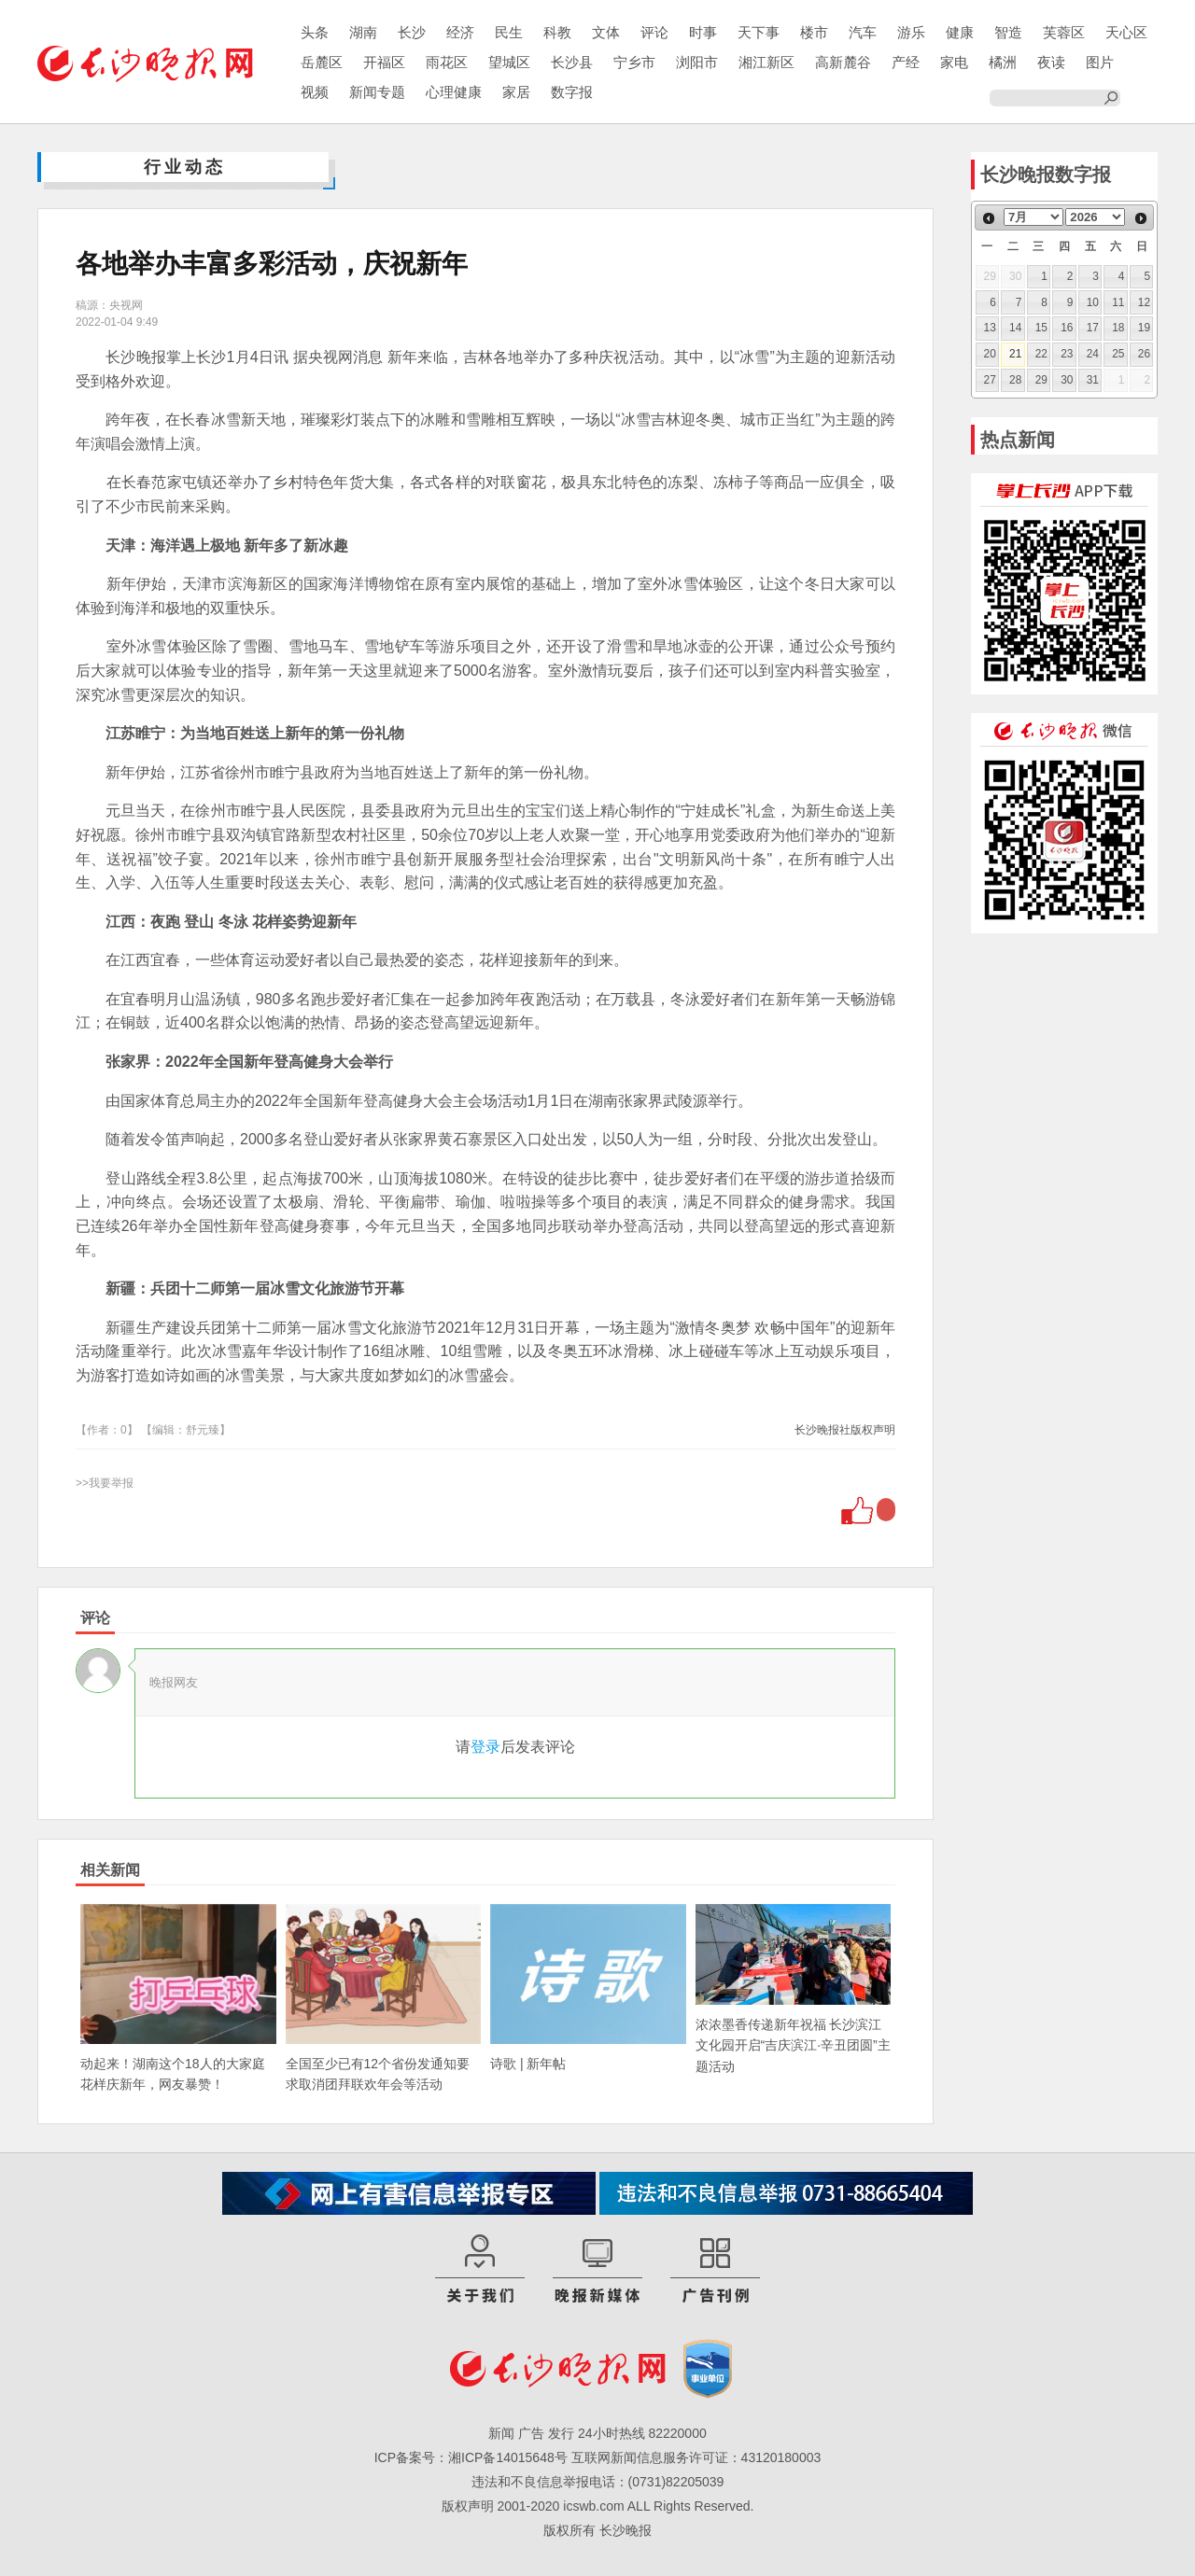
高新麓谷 (843, 62)
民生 (509, 32)
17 (1093, 327)
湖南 (363, 32)
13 (990, 327)
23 (1067, 353)
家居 (516, 92)
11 (1118, 302)
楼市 (814, 32)
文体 (606, 32)
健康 (960, 32)
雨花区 (447, 62)
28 (1015, 379)
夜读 (1051, 62)
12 (1144, 302)
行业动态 (185, 167)
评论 (654, 32)
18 (1118, 327)
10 (1093, 302)
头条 (315, 32)
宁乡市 (634, 62)
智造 (1008, 32)
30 (1067, 379)
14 (1015, 327)
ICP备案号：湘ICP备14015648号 (471, 2457)
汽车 (863, 32)
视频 (315, 92)
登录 (485, 1747)
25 (1118, 353)
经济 (460, 32)
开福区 (384, 62)
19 (1144, 327)
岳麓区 (322, 62)
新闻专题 (377, 92)
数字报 (572, 92)
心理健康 (454, 92)
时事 (703, 32)
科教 (557, 32)
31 (1093, 379)
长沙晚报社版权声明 (844, 1429)
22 (1041, 353)
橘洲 (1003, 62)
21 (1015, 353)
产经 (906, 62)
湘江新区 (766, 62)
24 (1093, 353)
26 (1144, 353)
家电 (954, 62)
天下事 (759, 32)
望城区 (509, 62)
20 (990, 353)
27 (990, 379)
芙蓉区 (1064, 32)
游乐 (911, 32)
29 (1041, 379)
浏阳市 (697, 62)
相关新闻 (110, 1870)
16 (1067, 327)
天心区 (1126, 32)
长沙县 (572, 62)
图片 (1100, 62)
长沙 (412, 32)
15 (1041, 327)
